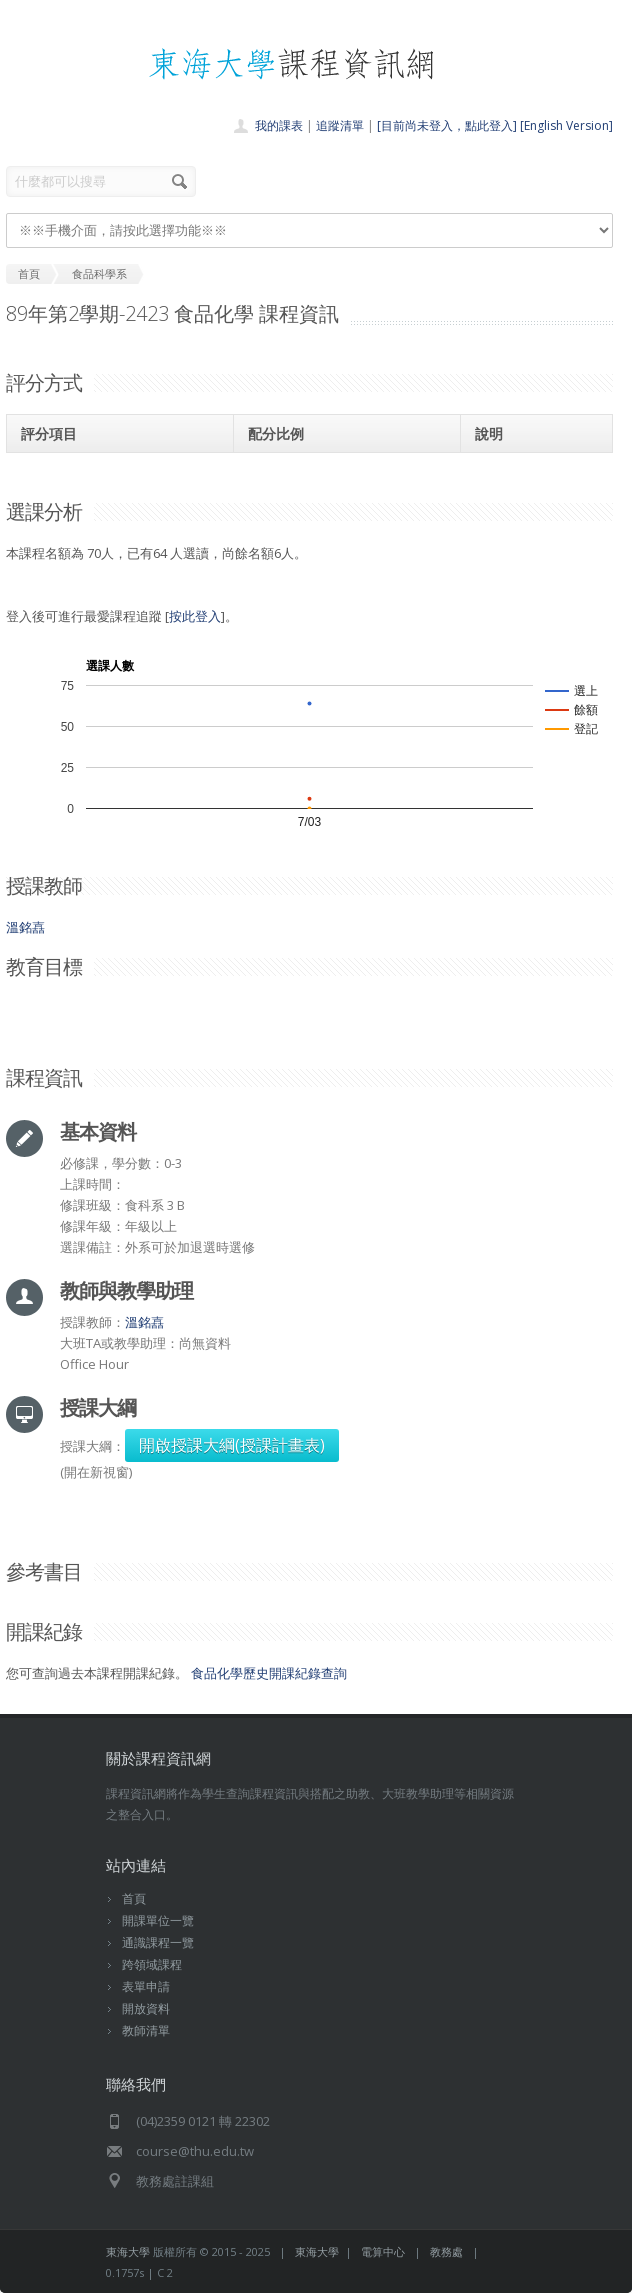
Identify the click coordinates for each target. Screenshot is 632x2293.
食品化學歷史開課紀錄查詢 (269, 1673)
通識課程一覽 (158, 1942)
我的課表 (279, 125)
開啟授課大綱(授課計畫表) (232, 1445)
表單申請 (146, 1986)
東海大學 (128, 2251)
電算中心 (383, 2251)
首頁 (134, 1898)
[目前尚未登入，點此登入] (447, 125)
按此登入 (195, 616)
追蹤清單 (340, 125)
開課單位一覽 (158, 1920)
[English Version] (566, 125)
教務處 (446, 2251)
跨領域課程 (152, 1964)
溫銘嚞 (25, 927)
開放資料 (146, 2008)
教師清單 (146, 2030)
